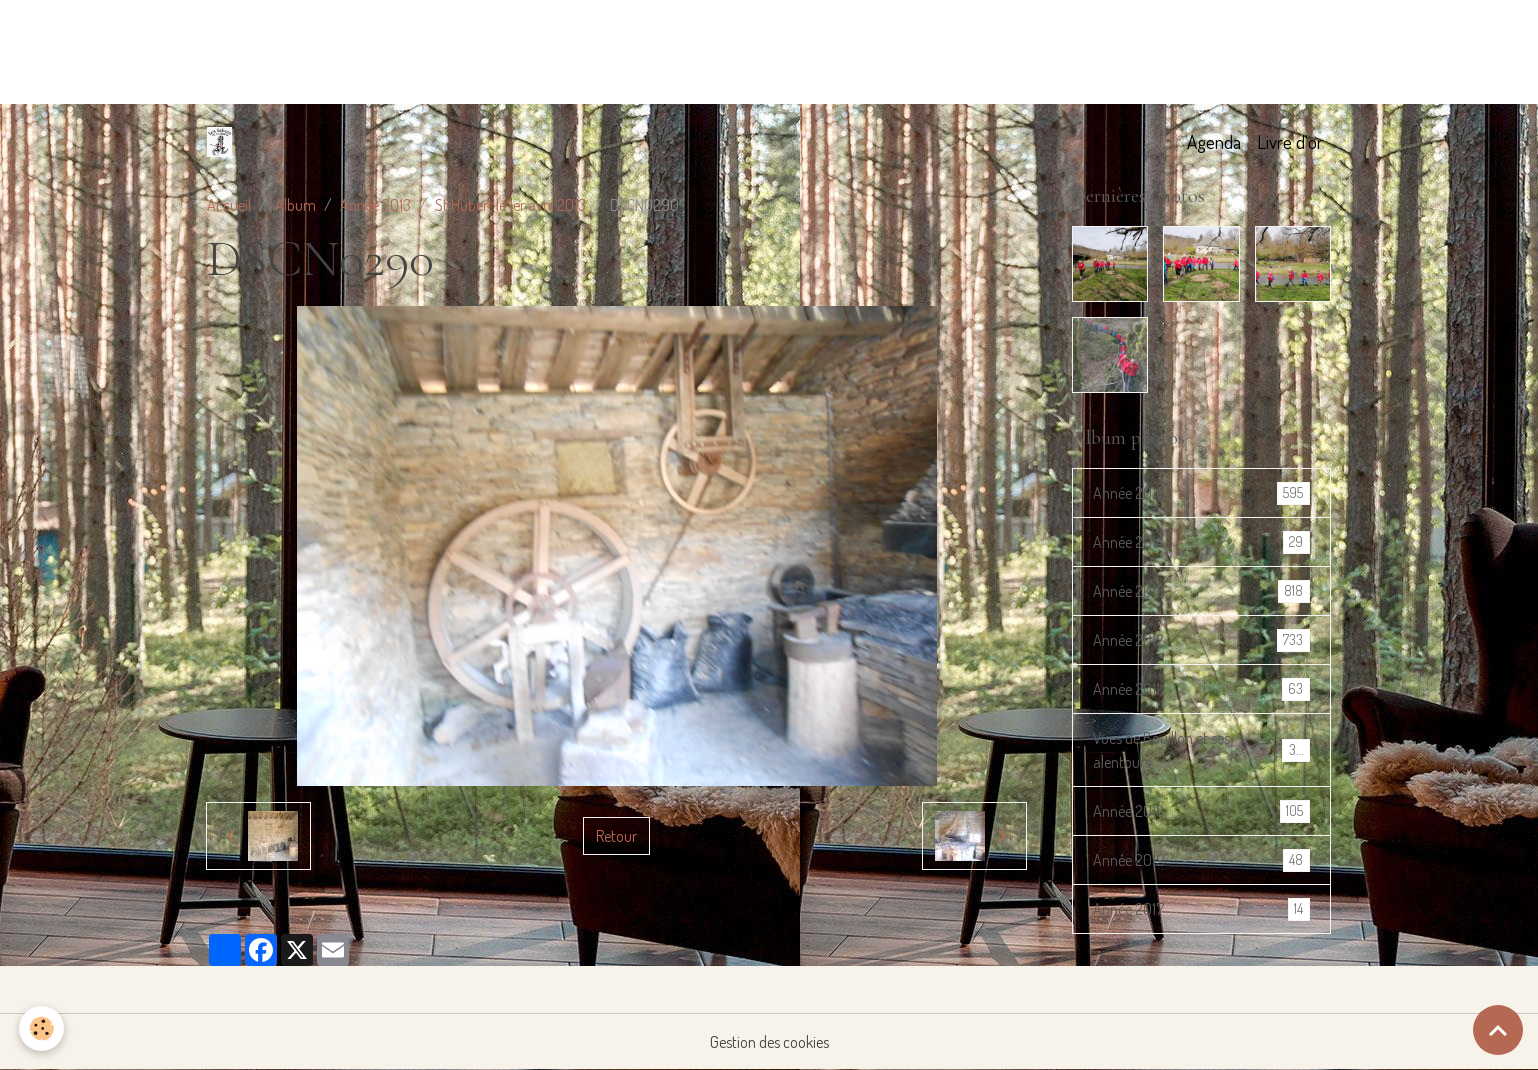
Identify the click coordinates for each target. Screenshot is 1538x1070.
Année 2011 (1201, 689)
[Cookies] (42, 1028)
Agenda (1214, 141)
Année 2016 (1201, 493)
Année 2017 (1201, 909)
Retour (616, 836)
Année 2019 (1201, 860)
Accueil (229, 205)
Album (295, 205)
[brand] (223, 142)
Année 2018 (1201, 811)
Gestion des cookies (769, 1042)
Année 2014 (1201, 542)
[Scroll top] (1498, 1030)
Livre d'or (1290, 141)
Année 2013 (375, 205)
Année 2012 (1201, 640)
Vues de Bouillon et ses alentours (1201, 750)
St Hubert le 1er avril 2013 (510, 205)
